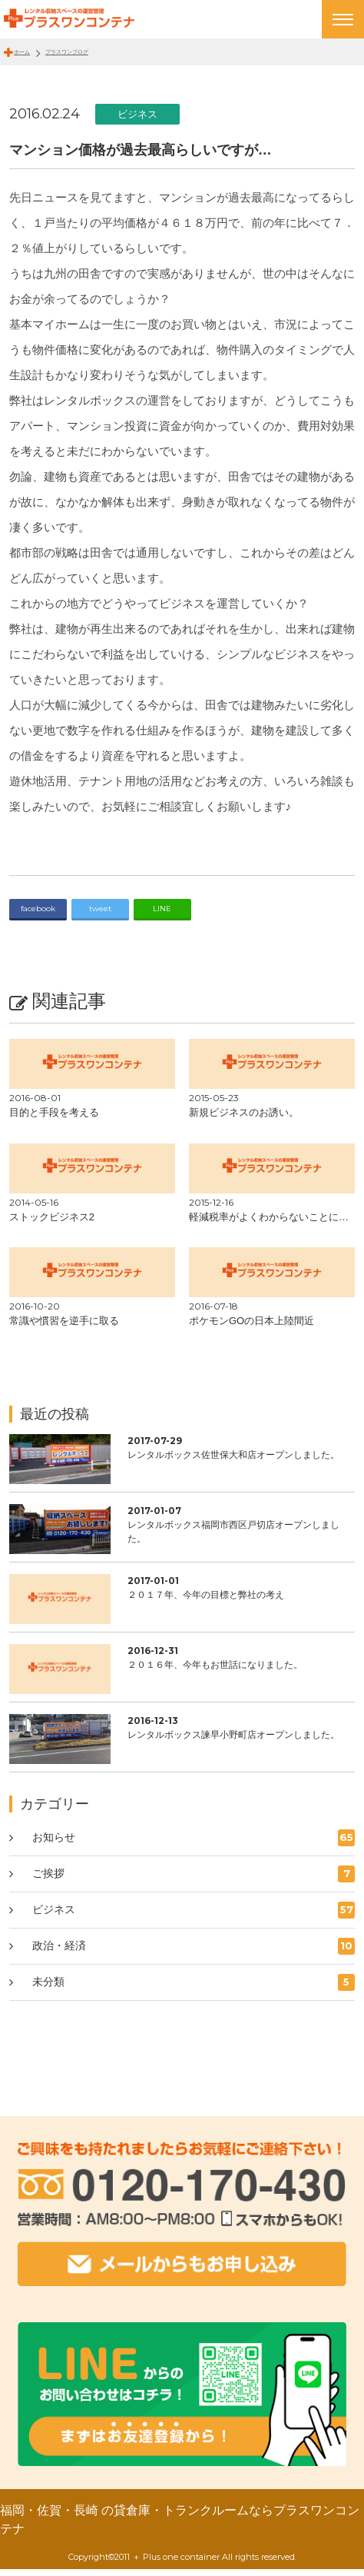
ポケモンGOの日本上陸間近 (251, 1327)
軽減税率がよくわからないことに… (269, 1223)
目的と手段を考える (54, 1119)
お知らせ (193, 1843)
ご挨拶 (193, 1880)
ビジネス (137, 120)
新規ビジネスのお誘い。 (244, 1119)
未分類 (193, 1988)
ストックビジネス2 (51, 1223)
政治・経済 (193, 1952)
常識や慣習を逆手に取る (64, 1327)
